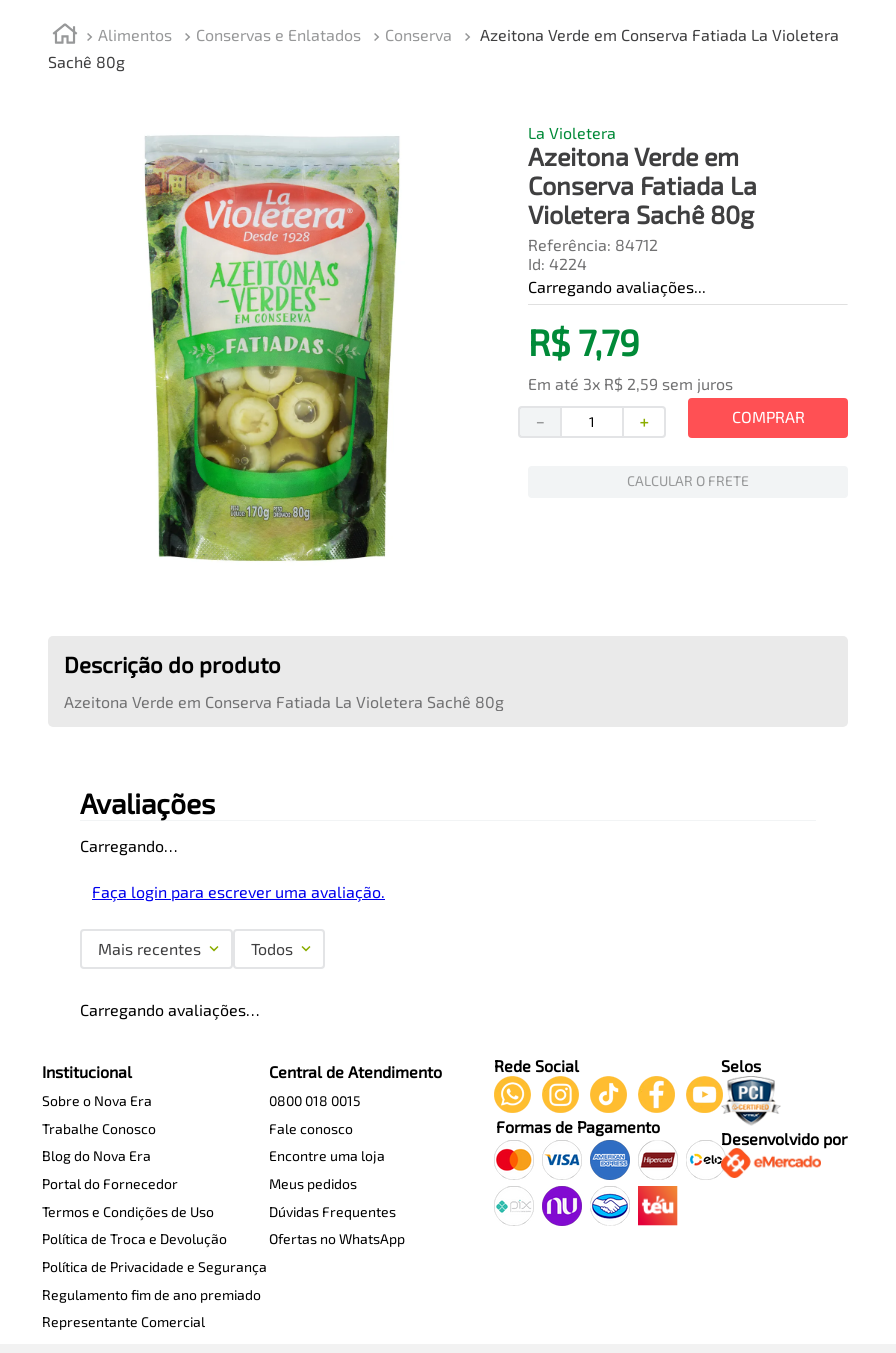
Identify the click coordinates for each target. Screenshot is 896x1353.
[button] (748, 284)
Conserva (418, 34)
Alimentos (135, 34)
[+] (786, 422)
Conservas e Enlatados (278, 34)
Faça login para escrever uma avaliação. (238, 817)
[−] (680, 422)
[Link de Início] (65, 36)
